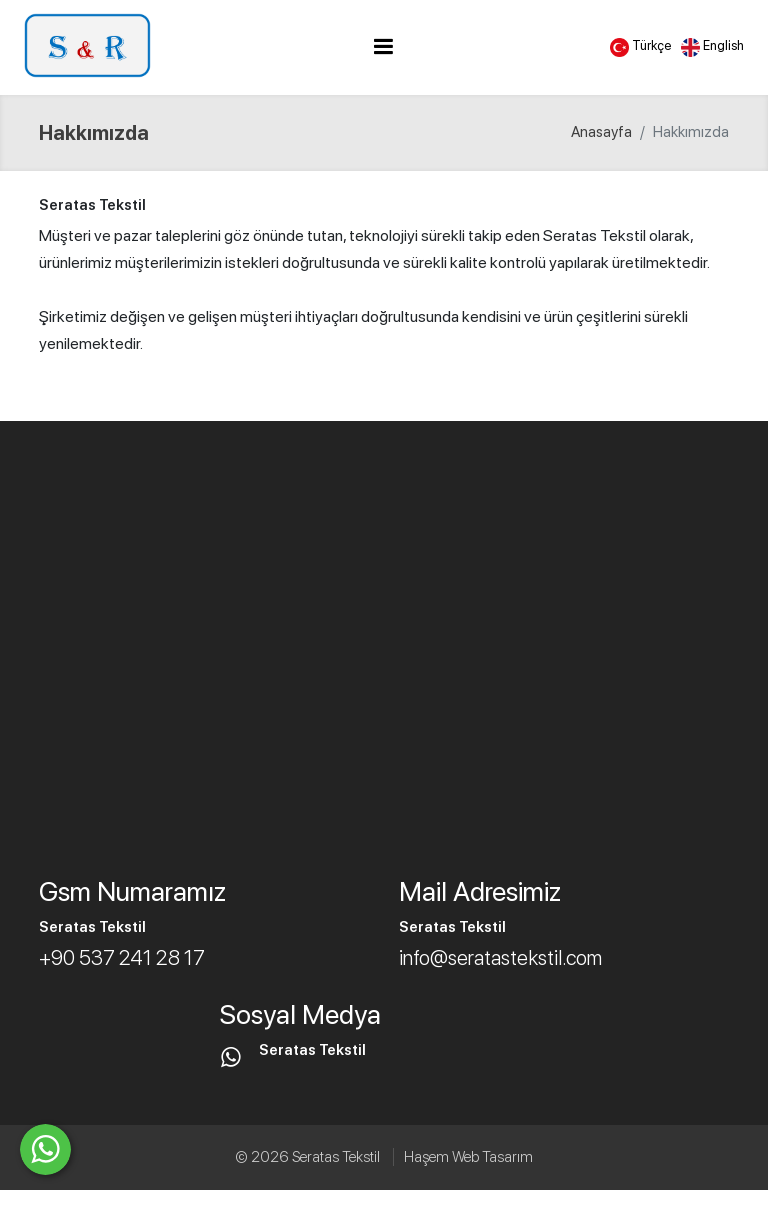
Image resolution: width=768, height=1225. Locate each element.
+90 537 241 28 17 (122, 957)
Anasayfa (601, 132)
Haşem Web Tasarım (468, 1157)
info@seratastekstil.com (500, 957)
